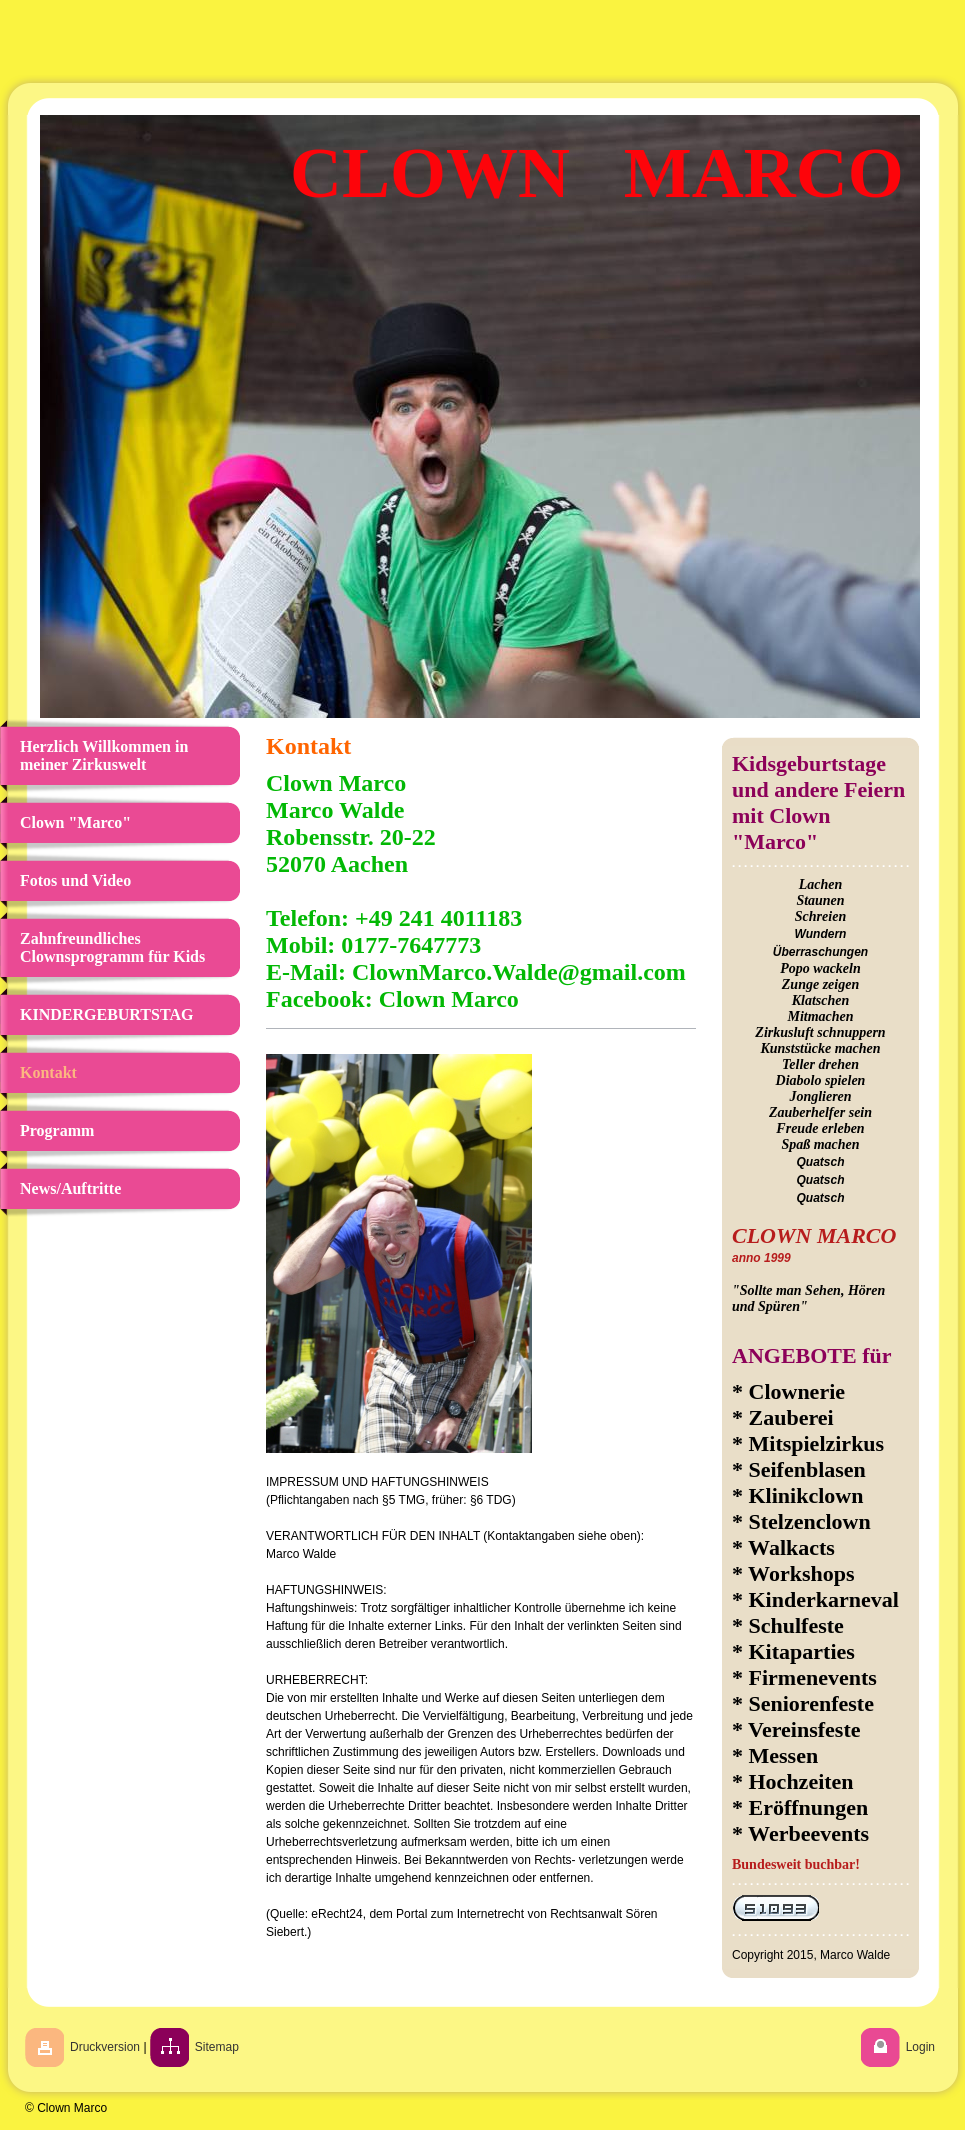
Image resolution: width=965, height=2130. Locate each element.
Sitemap (217, 2047)
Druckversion (105, 2047)
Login (920, 2047)
